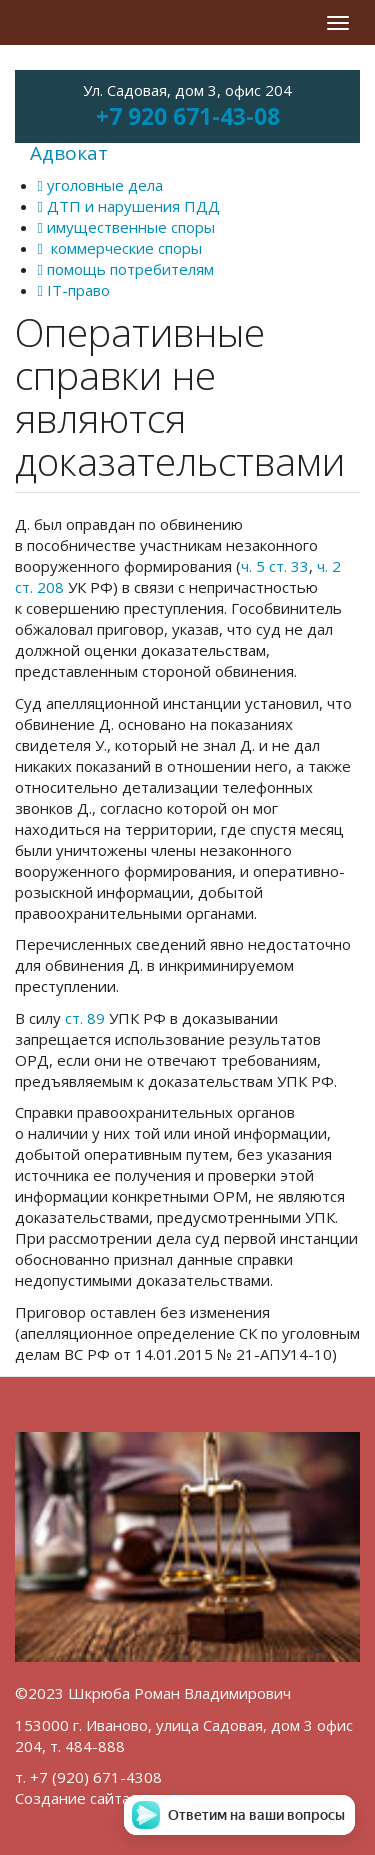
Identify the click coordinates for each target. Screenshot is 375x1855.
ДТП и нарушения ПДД (129, 206)
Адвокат (69, 153)
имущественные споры (126, 227)
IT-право (74, 290)
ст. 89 (85, 1018)
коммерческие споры (120, 248)
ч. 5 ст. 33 (275, 566)
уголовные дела (100, 185)
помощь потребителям (126, 269)
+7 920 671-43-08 (188, 116)
